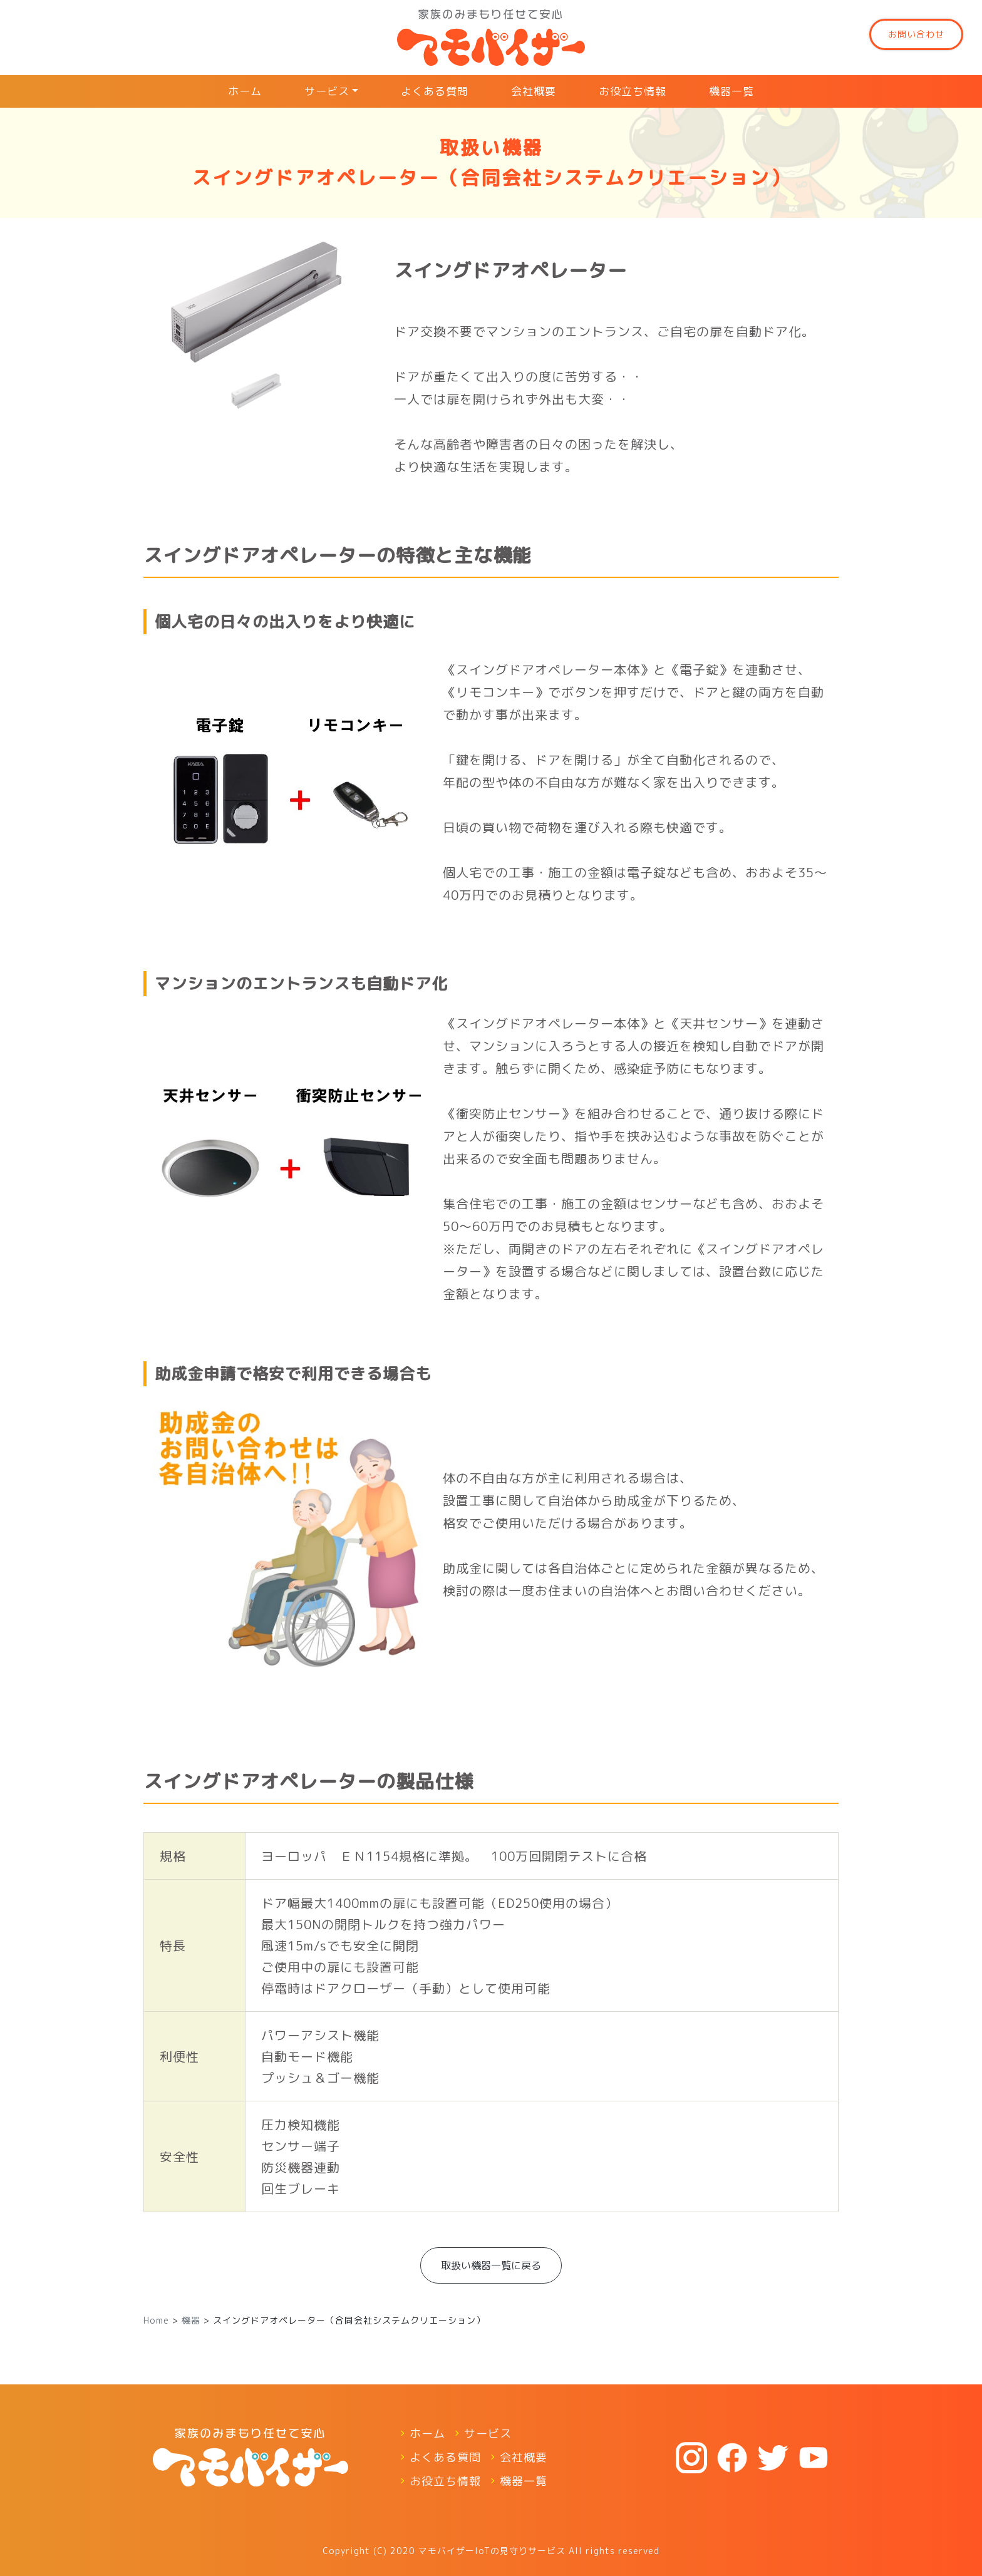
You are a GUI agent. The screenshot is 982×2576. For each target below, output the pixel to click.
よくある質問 (434, 91)
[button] (160, 326)
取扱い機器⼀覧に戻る (491, 2265)
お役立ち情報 (632, 91)
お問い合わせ (916, 34)
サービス (326, 91)
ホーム (245, 91)
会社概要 (533, 91)
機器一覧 (731, 91)
